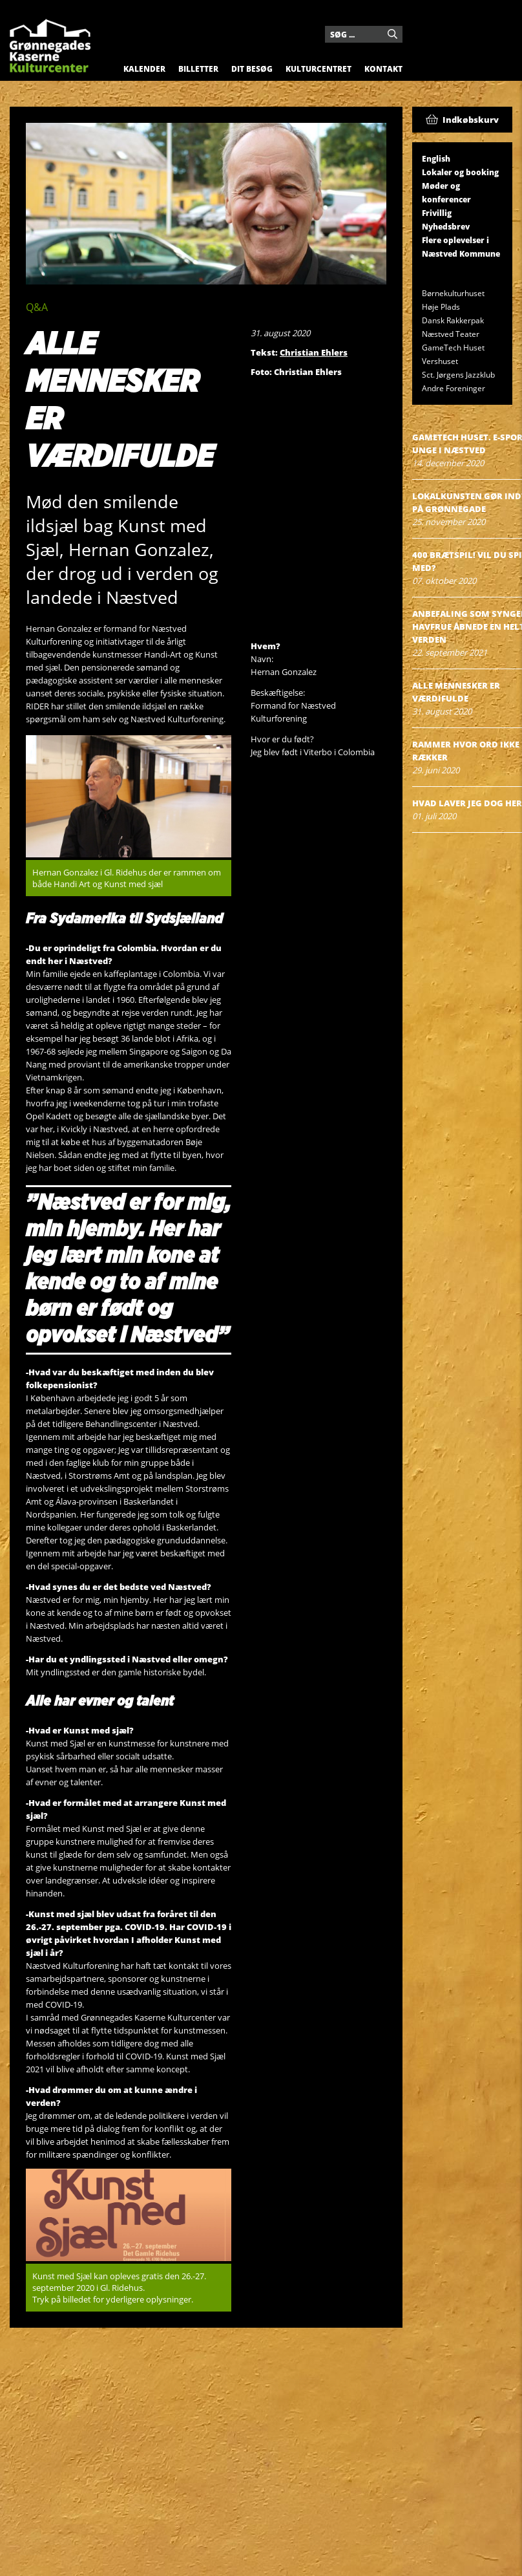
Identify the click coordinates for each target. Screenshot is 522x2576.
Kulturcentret (318, 68)
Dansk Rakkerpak (453, 320)
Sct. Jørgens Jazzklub (458, 374)
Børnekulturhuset (453, 293)
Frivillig (437, 213)
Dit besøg (252, 68)
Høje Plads (441, 306)
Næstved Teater (450, 333)
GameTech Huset (453, 347)
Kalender (144, 68)
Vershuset (440, 361)
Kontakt (383, 68)
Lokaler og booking (460, 172)
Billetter (198, 68)
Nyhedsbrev (446, 226)
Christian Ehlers (314, 352)
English (436, 158)
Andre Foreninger (453, 388)
